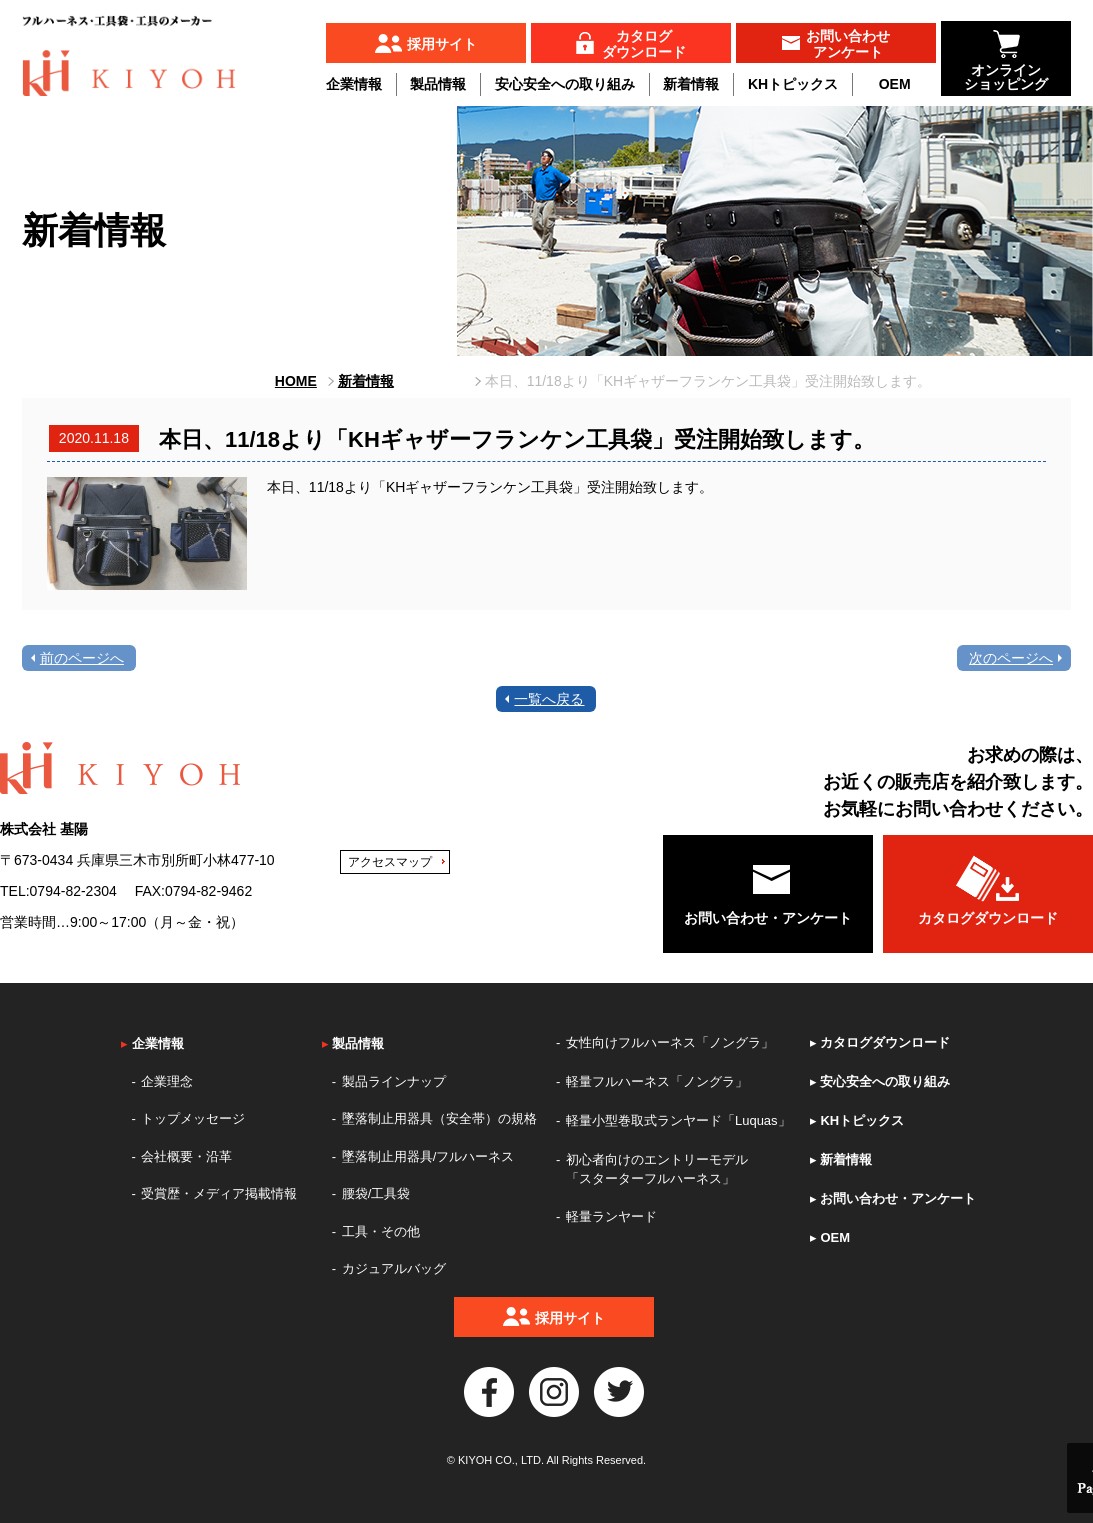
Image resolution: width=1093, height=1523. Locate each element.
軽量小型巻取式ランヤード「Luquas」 (678, 1120)
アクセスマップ (390, 862)
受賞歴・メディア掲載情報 (219, 1193)
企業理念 (167, 1081)
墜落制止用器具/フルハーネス (428, 1156)
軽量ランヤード (611, 1216)
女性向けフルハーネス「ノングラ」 (670, 1042)
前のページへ (82, 658)
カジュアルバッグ (394, 1268)
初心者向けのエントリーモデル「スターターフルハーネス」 (657, 1169)
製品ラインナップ (394, 1081)
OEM (895, 84)
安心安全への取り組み (565, 84)
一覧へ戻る (549, 699)
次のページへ (1011, 658)
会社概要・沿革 (186, 1156)
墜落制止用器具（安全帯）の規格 (439, 1118)
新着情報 (691, 84)
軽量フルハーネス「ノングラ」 (657, 1081)
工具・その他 (381, 1231)
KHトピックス (793, 84)
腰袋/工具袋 (376, 1193)
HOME (296, 381)
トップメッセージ (193, 1118)
